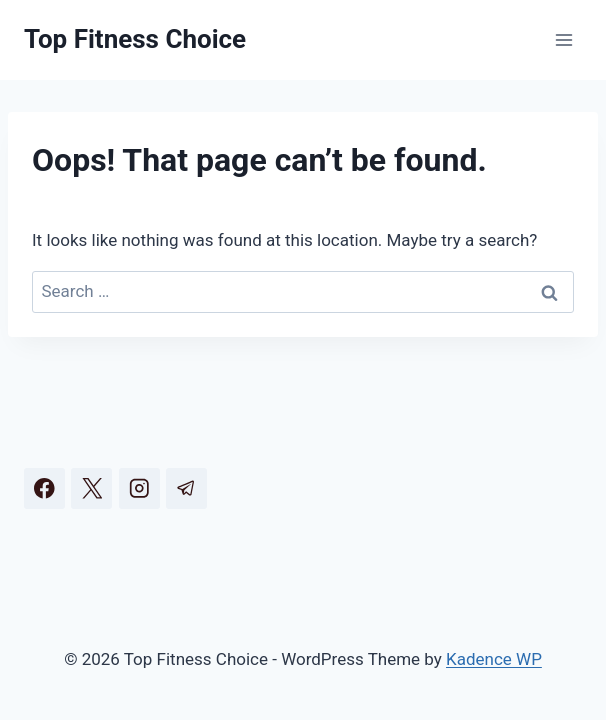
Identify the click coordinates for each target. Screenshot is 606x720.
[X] (91, 488)
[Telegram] (186, 488)
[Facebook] (44, 488)
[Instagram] (139, 488)
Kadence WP (494, 659)
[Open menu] (563, 39)
